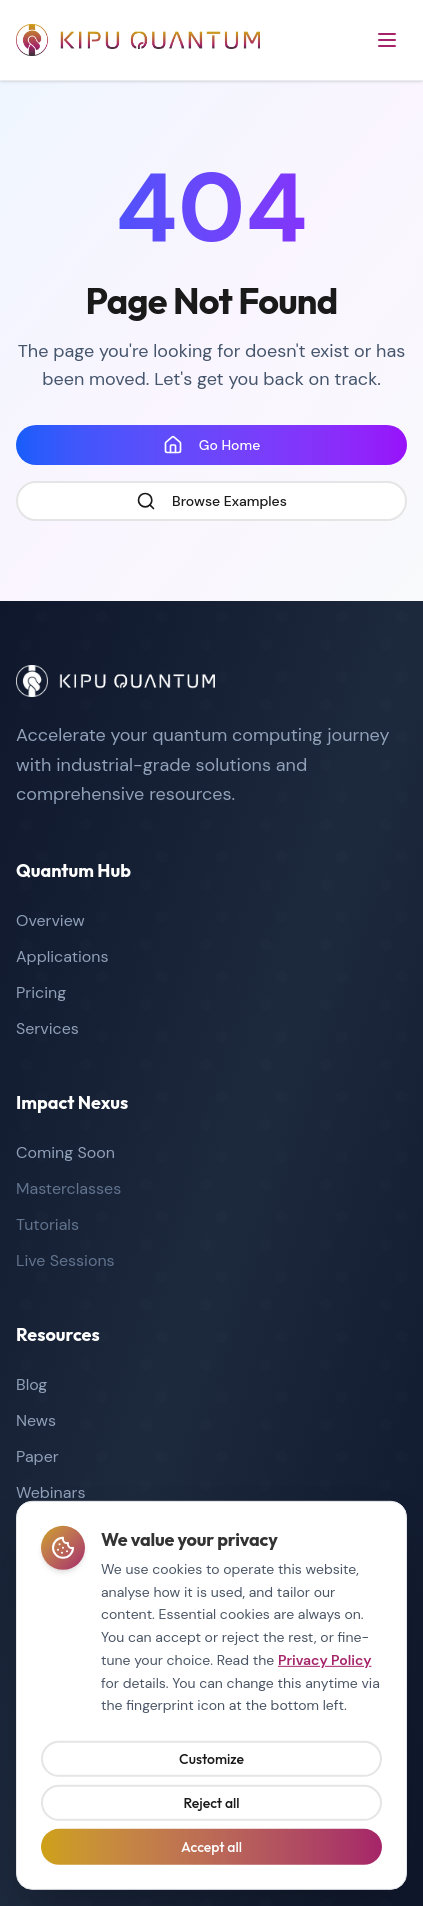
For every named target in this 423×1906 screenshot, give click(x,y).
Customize (211, 1763)
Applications (62, 956)
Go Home (212, 445)
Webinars (50, 1492)
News (36, 1420)
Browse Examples (211, 501)
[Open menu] (387, 40)
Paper (37, 1456)
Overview (50, 920)
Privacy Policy (325, 1664)
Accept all (211, 1851)
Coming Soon (65, 1152)
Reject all (211, 1807)
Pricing (41, 992)
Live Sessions (65, 1260)
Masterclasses (68, 1188)
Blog (31, 1384)
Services (47, 1028)
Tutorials (47, 1224)
